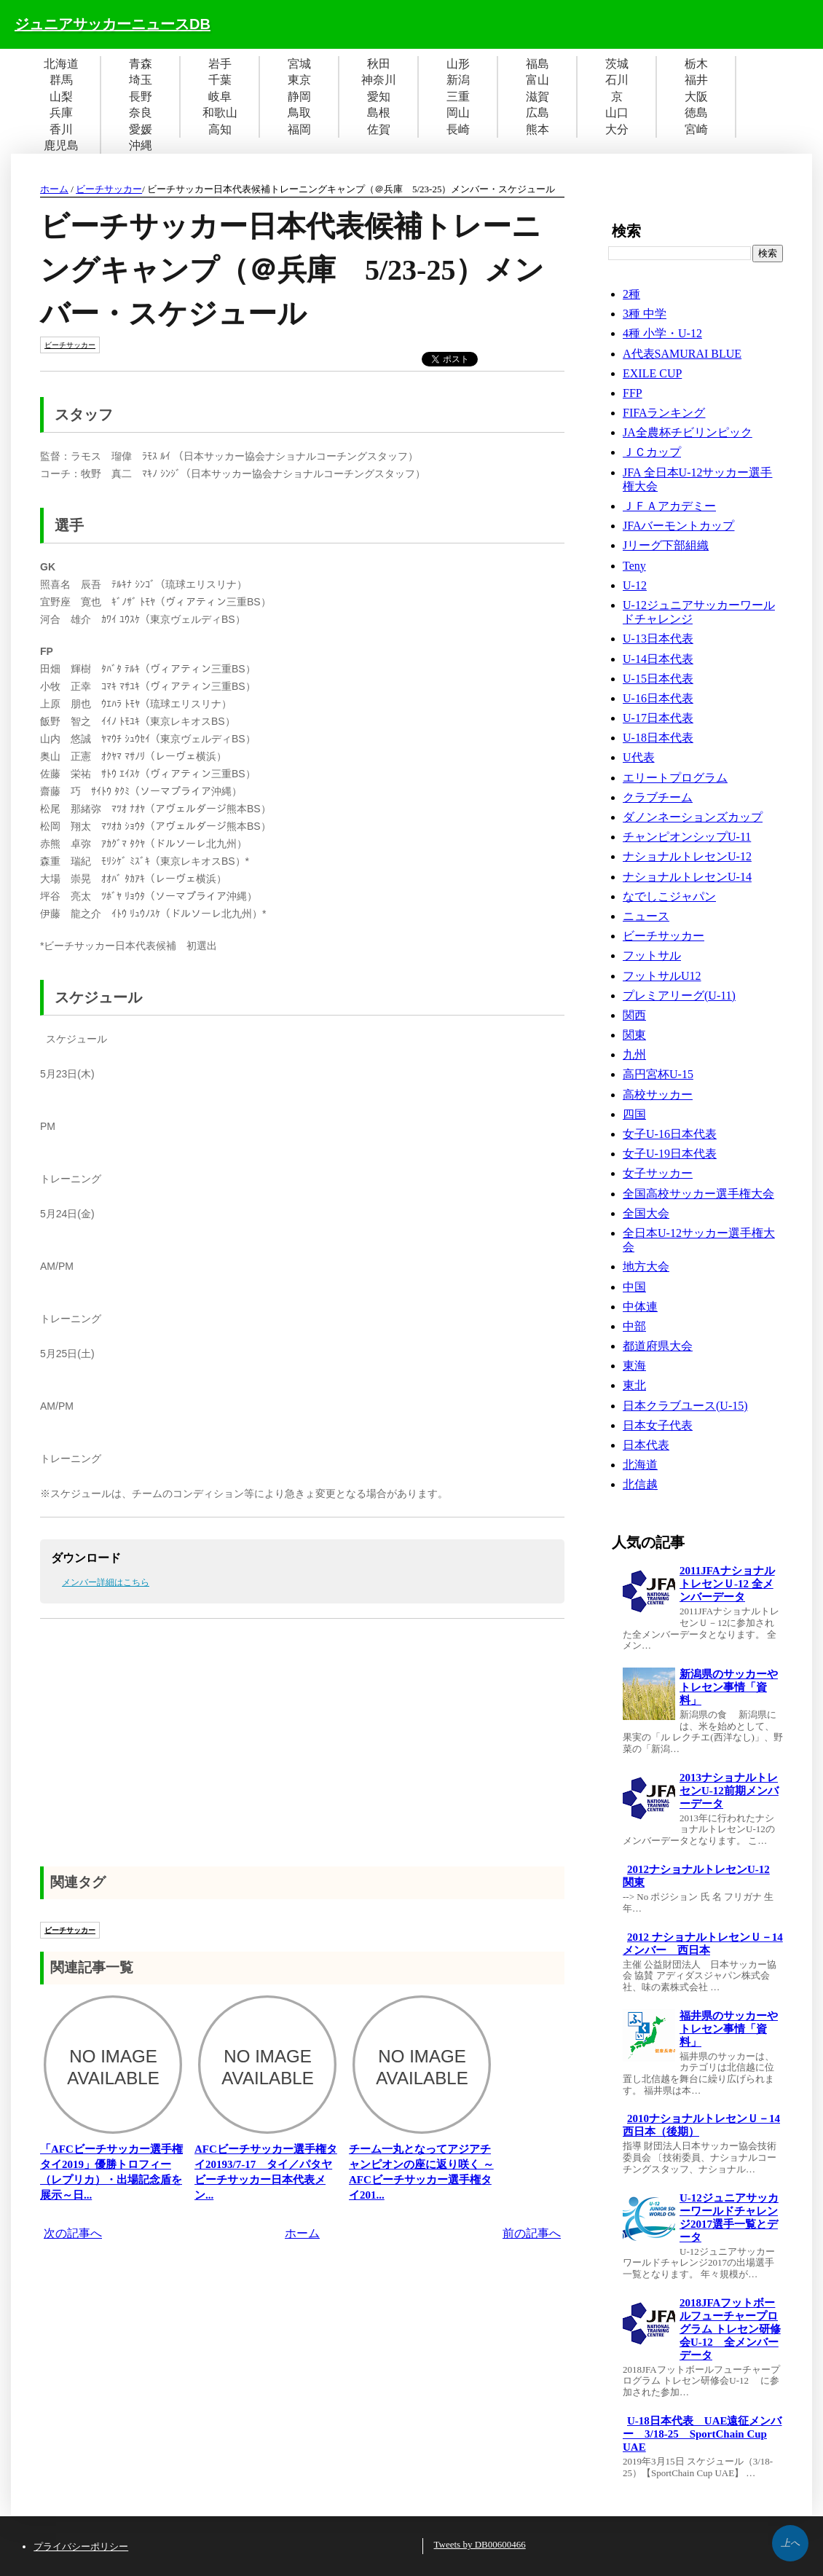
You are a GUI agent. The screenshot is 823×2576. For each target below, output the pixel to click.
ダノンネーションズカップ (693, 817)
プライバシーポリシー (81, 2546)
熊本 (537, 129)
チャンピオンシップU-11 (687, 836)
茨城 (617, 64)
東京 (299, 80)
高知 (220, 129)
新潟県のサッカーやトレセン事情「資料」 (729, 1687)
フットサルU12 (662, 976)
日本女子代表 (658, 1425)
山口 (617, 112)
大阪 (696, 96)
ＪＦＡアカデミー (669, 506)
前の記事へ (532, 2233)
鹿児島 (61, 145)
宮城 (299, 64)
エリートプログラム (675, 777)
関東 (634, 1035)
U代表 (639, 757)
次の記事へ (73, 2233)
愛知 (378, 96)
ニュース (646, 916)
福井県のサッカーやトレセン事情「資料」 (729, 2029)
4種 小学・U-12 (662, 333)
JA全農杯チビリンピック (687, 432)
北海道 (61, 64)
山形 (458, 64)
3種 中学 (644, 313)
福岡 (299, 129)
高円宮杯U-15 (658, 1074)
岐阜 (220, 96)
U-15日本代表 (658, 678)
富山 (537, 80)
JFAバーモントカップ (679, 525)
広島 (537, 112)
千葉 (220, 80)
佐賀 (378, 129)
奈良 (140, 112)
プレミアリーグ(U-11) (679, 995)
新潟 (458, 80)
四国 (634, 1114)
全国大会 (646, 1213)
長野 (140, 96)
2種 (631, 294)
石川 (617, 80)
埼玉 (140, 80)
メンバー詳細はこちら (105, 1582)
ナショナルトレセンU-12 (687, 856)
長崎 (458, 129)
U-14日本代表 (658, 659)
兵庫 (61, 112)
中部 (634, 1326)
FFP (632, 393)
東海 (634, 1365)
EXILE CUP (652, 373)
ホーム (54, 189)
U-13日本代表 (658, 638)
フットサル (652, 955)
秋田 (378, 64)
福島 (537, 64)
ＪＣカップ (652, 452)
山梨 (61, 96)
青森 (140, 64)
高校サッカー (658, 1094)
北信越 (640, 1484)
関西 (634, 1015)
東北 (634, 1385)
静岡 (299, 96)
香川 (61, 129)
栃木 (696, 64)
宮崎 (696, 129)
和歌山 (219, 112)
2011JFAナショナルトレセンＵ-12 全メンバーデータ (727, 1584)
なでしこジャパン (669, 896)
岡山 (458, 112)
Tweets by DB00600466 (480, 2544)
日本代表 (646, 1445)
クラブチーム (658, 797)
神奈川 (378, 80)
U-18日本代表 (658, 737)
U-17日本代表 (658, 718)
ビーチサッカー (109, 189)
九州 (634, 1054)
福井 (696, 80)
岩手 (220, 64)
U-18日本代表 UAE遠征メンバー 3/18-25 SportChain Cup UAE (702, 2434)
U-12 (635, 585)
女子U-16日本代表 (670, 1134)
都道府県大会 (658, 1346)
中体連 (640, 1306)
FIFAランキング (664, 413)
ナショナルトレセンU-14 (687, 877)
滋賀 (537, 96)
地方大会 (646, 1266)
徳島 (696, 112)
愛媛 (140, 129)
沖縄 (140, 145)
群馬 (61, 80)
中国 (634, 1287)
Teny (634, 565)
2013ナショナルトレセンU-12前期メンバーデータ (729, 1791)
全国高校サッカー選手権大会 (698, 1193)
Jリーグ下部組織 (666, 545)
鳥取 (299, 112)
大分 (617, 129)
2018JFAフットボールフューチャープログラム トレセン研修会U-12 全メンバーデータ (730, 2329)
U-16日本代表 (658, 698)
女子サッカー (658, 1173)
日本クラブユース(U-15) (685, 1405)
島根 (378, 112)
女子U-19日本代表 (670, 1153)
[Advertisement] (302, 1757)
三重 (458, 96)
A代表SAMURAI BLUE (682, 353)
